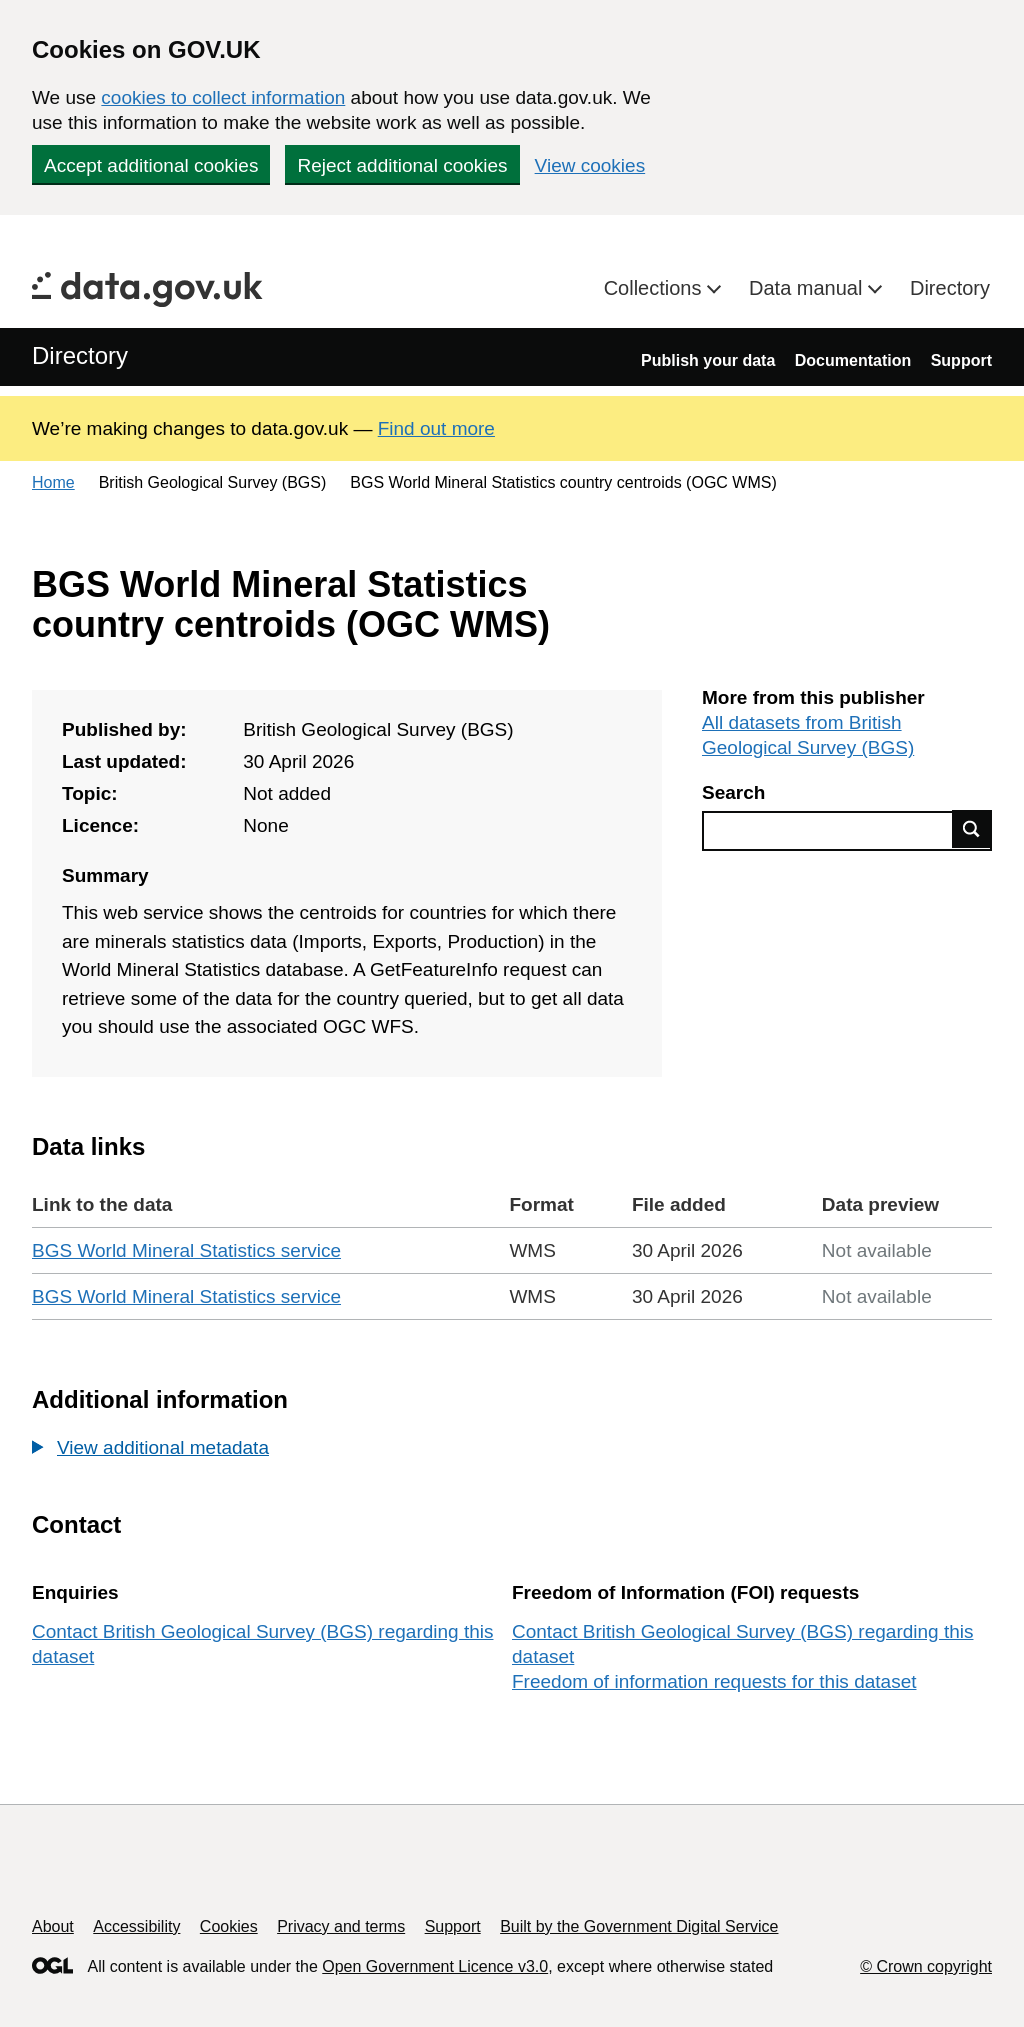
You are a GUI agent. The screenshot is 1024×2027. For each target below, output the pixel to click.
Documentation (853, 360)
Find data (972, 829)
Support (961, 360)
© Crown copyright (926, 1966)
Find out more (436, 428)
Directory (950, 288)
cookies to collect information (223, 97)
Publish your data (708, 360)
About (53, 1926)
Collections (655, 288)
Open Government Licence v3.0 (435, 1966)
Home (53, 482)
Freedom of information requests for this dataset (714, 1681)
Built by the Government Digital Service (639, 1926)
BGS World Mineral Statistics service (186, 1250)
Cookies (229, 1926)
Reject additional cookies (402, 165)
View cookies (590, 165)
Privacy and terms (341, 1926)
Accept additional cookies (151, 165)
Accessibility (136, 1926)
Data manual (808, 288)
